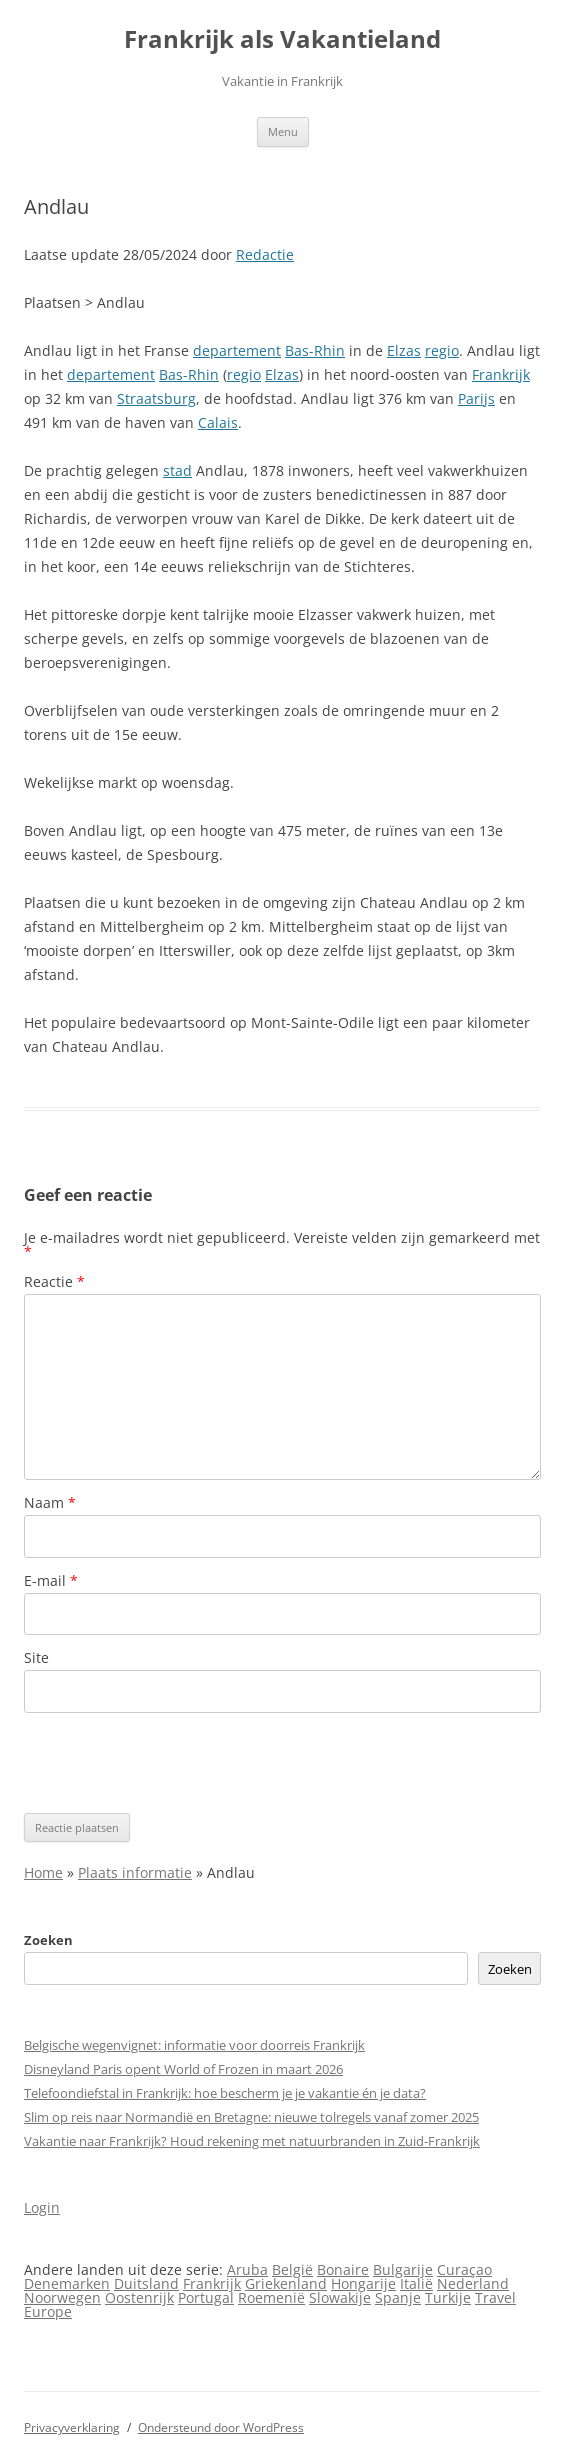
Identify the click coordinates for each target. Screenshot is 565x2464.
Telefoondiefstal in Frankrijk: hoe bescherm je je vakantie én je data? (225, 2093)
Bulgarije (403, 2269)
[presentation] (176, 1763)
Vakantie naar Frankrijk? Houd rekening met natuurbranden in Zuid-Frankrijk (252, 2141)
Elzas (404, 350)
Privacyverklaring (72, 2427)
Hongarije (363, 2283)
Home (43, 1872)
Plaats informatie (135, 1872)
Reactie (54, 1281)
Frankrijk (501, 374)
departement (237, 350)
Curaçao (464, 2269)
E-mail (51, 1580)
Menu (283, 131)
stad (177, 470)
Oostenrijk (139, 2297)
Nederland (473, 2283)
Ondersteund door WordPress (221, 2427)
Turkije (448, 2297)
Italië (416, 2283)
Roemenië (271, 2297)
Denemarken (67, 2283)
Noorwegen (62, 2297)
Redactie (265, 254)
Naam (50, 1502)
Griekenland (286, 2283)
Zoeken (48, 1940)
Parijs (476, 398)
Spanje (398, 2297)
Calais (218, 422)
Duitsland (146, 2283)
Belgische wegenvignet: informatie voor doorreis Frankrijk (194, 2045)
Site (36, 1657)
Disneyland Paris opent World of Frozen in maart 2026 (183, 2069)
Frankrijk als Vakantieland (282, 39)
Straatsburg (156, 398)
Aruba (247, 2269)
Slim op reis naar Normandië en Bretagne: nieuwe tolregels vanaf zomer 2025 (251, 2117)
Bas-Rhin (315, 350)
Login (42, 2207)
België (292, 2269)
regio (442, 350)
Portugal (206, 2297)
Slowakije (340, 2297)
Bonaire (343, 2269)
